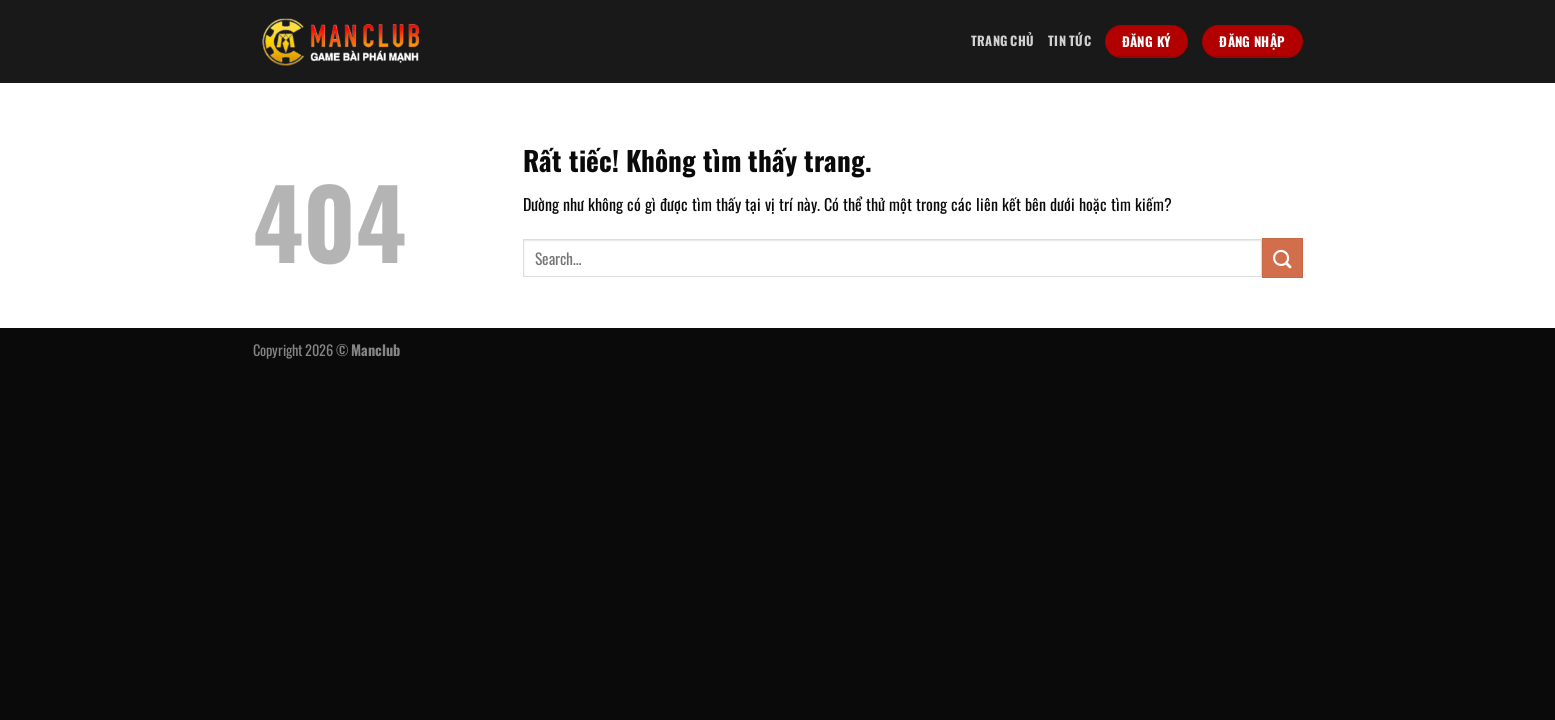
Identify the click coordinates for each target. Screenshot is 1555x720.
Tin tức (1069, 40)
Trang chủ (1002, 40)
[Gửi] (1282, 257)
